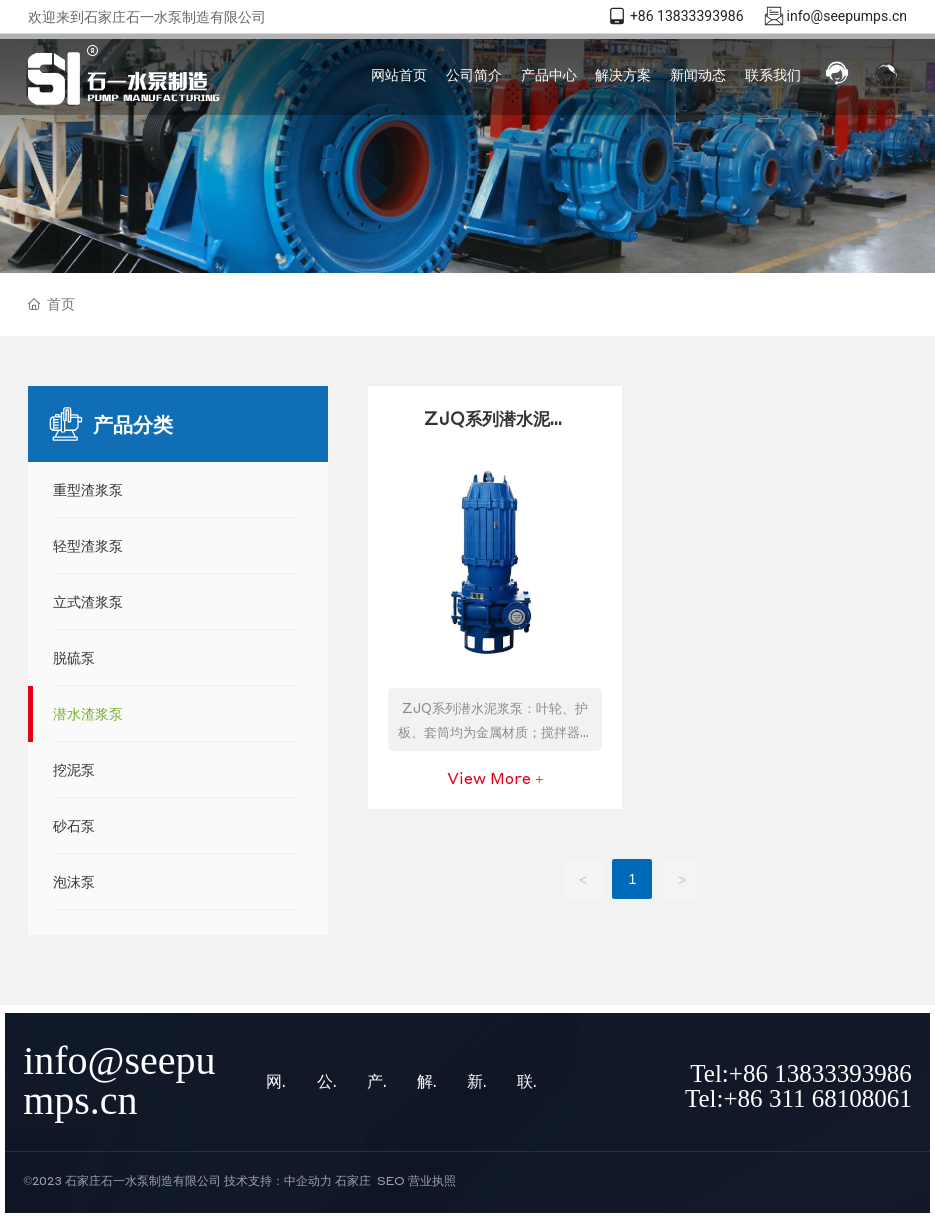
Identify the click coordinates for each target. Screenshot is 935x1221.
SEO (391, 1180)
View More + (495, 778)
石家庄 (353, 1180)
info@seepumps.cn (847, 16)
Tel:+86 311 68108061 (798, 1098)
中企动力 (308, 1180)
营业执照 (432, 1180)
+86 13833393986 (687, 16)
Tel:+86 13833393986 (801, 1073)
